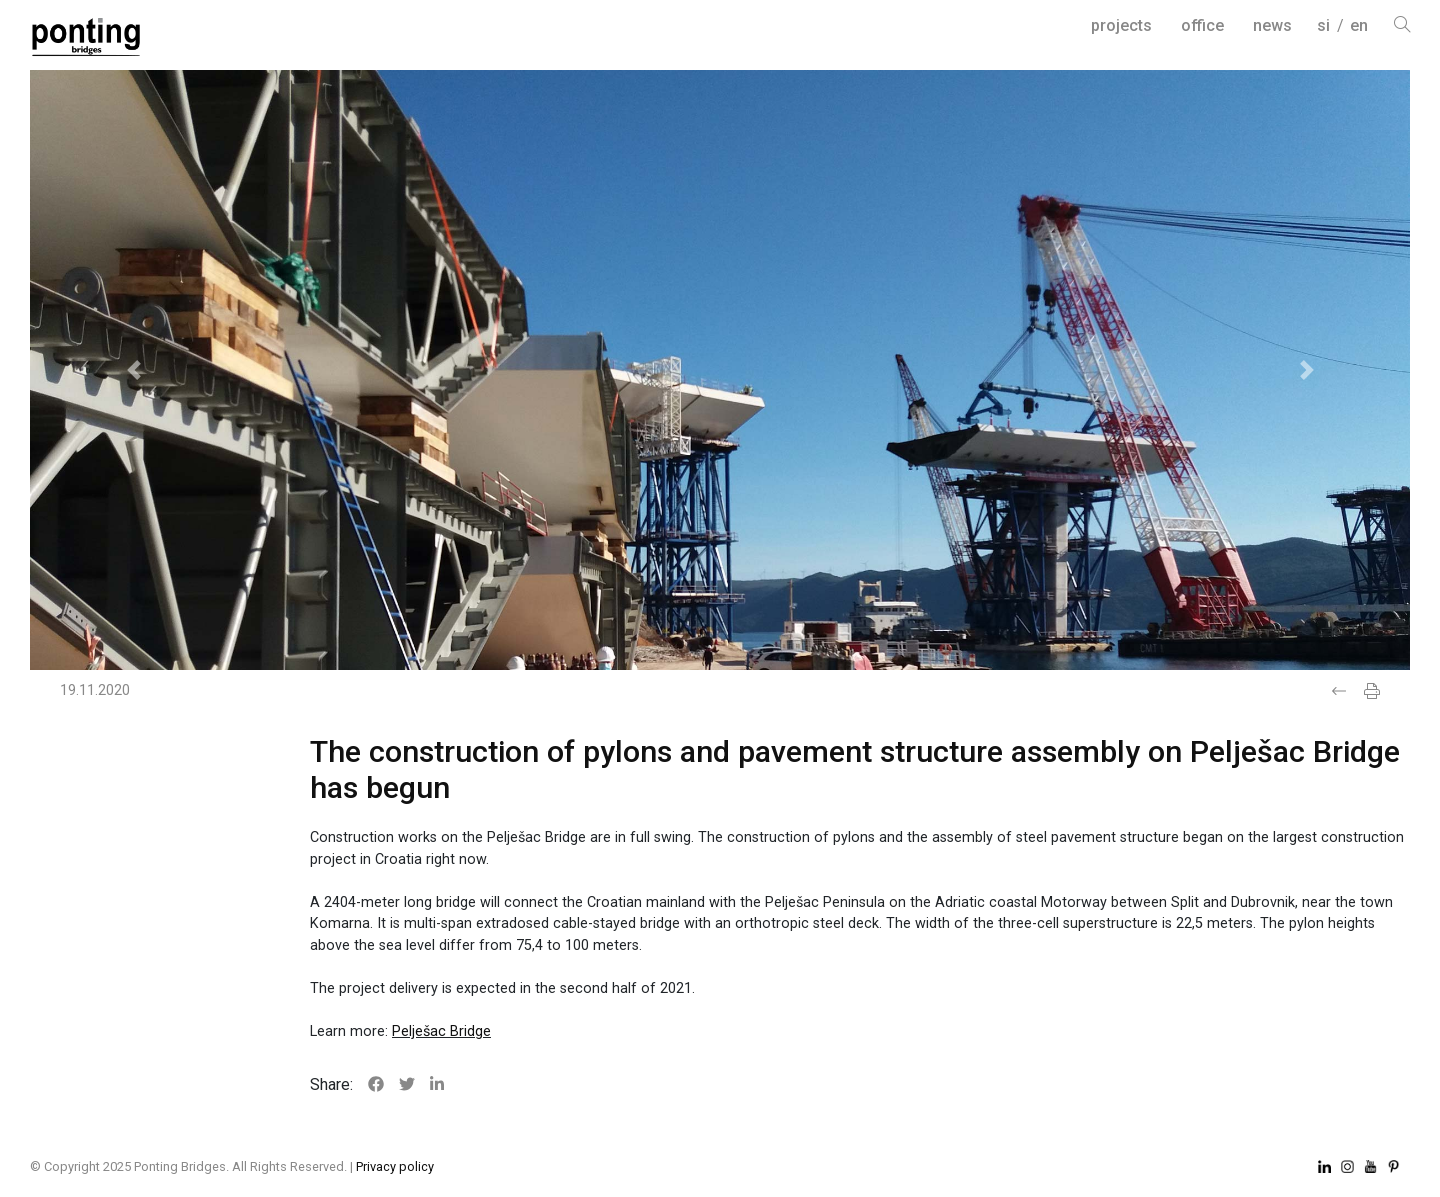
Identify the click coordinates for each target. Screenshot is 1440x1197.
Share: (331, 1084)
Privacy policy (395, 1166)
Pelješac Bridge (441, 1031)
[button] (133, 370)
